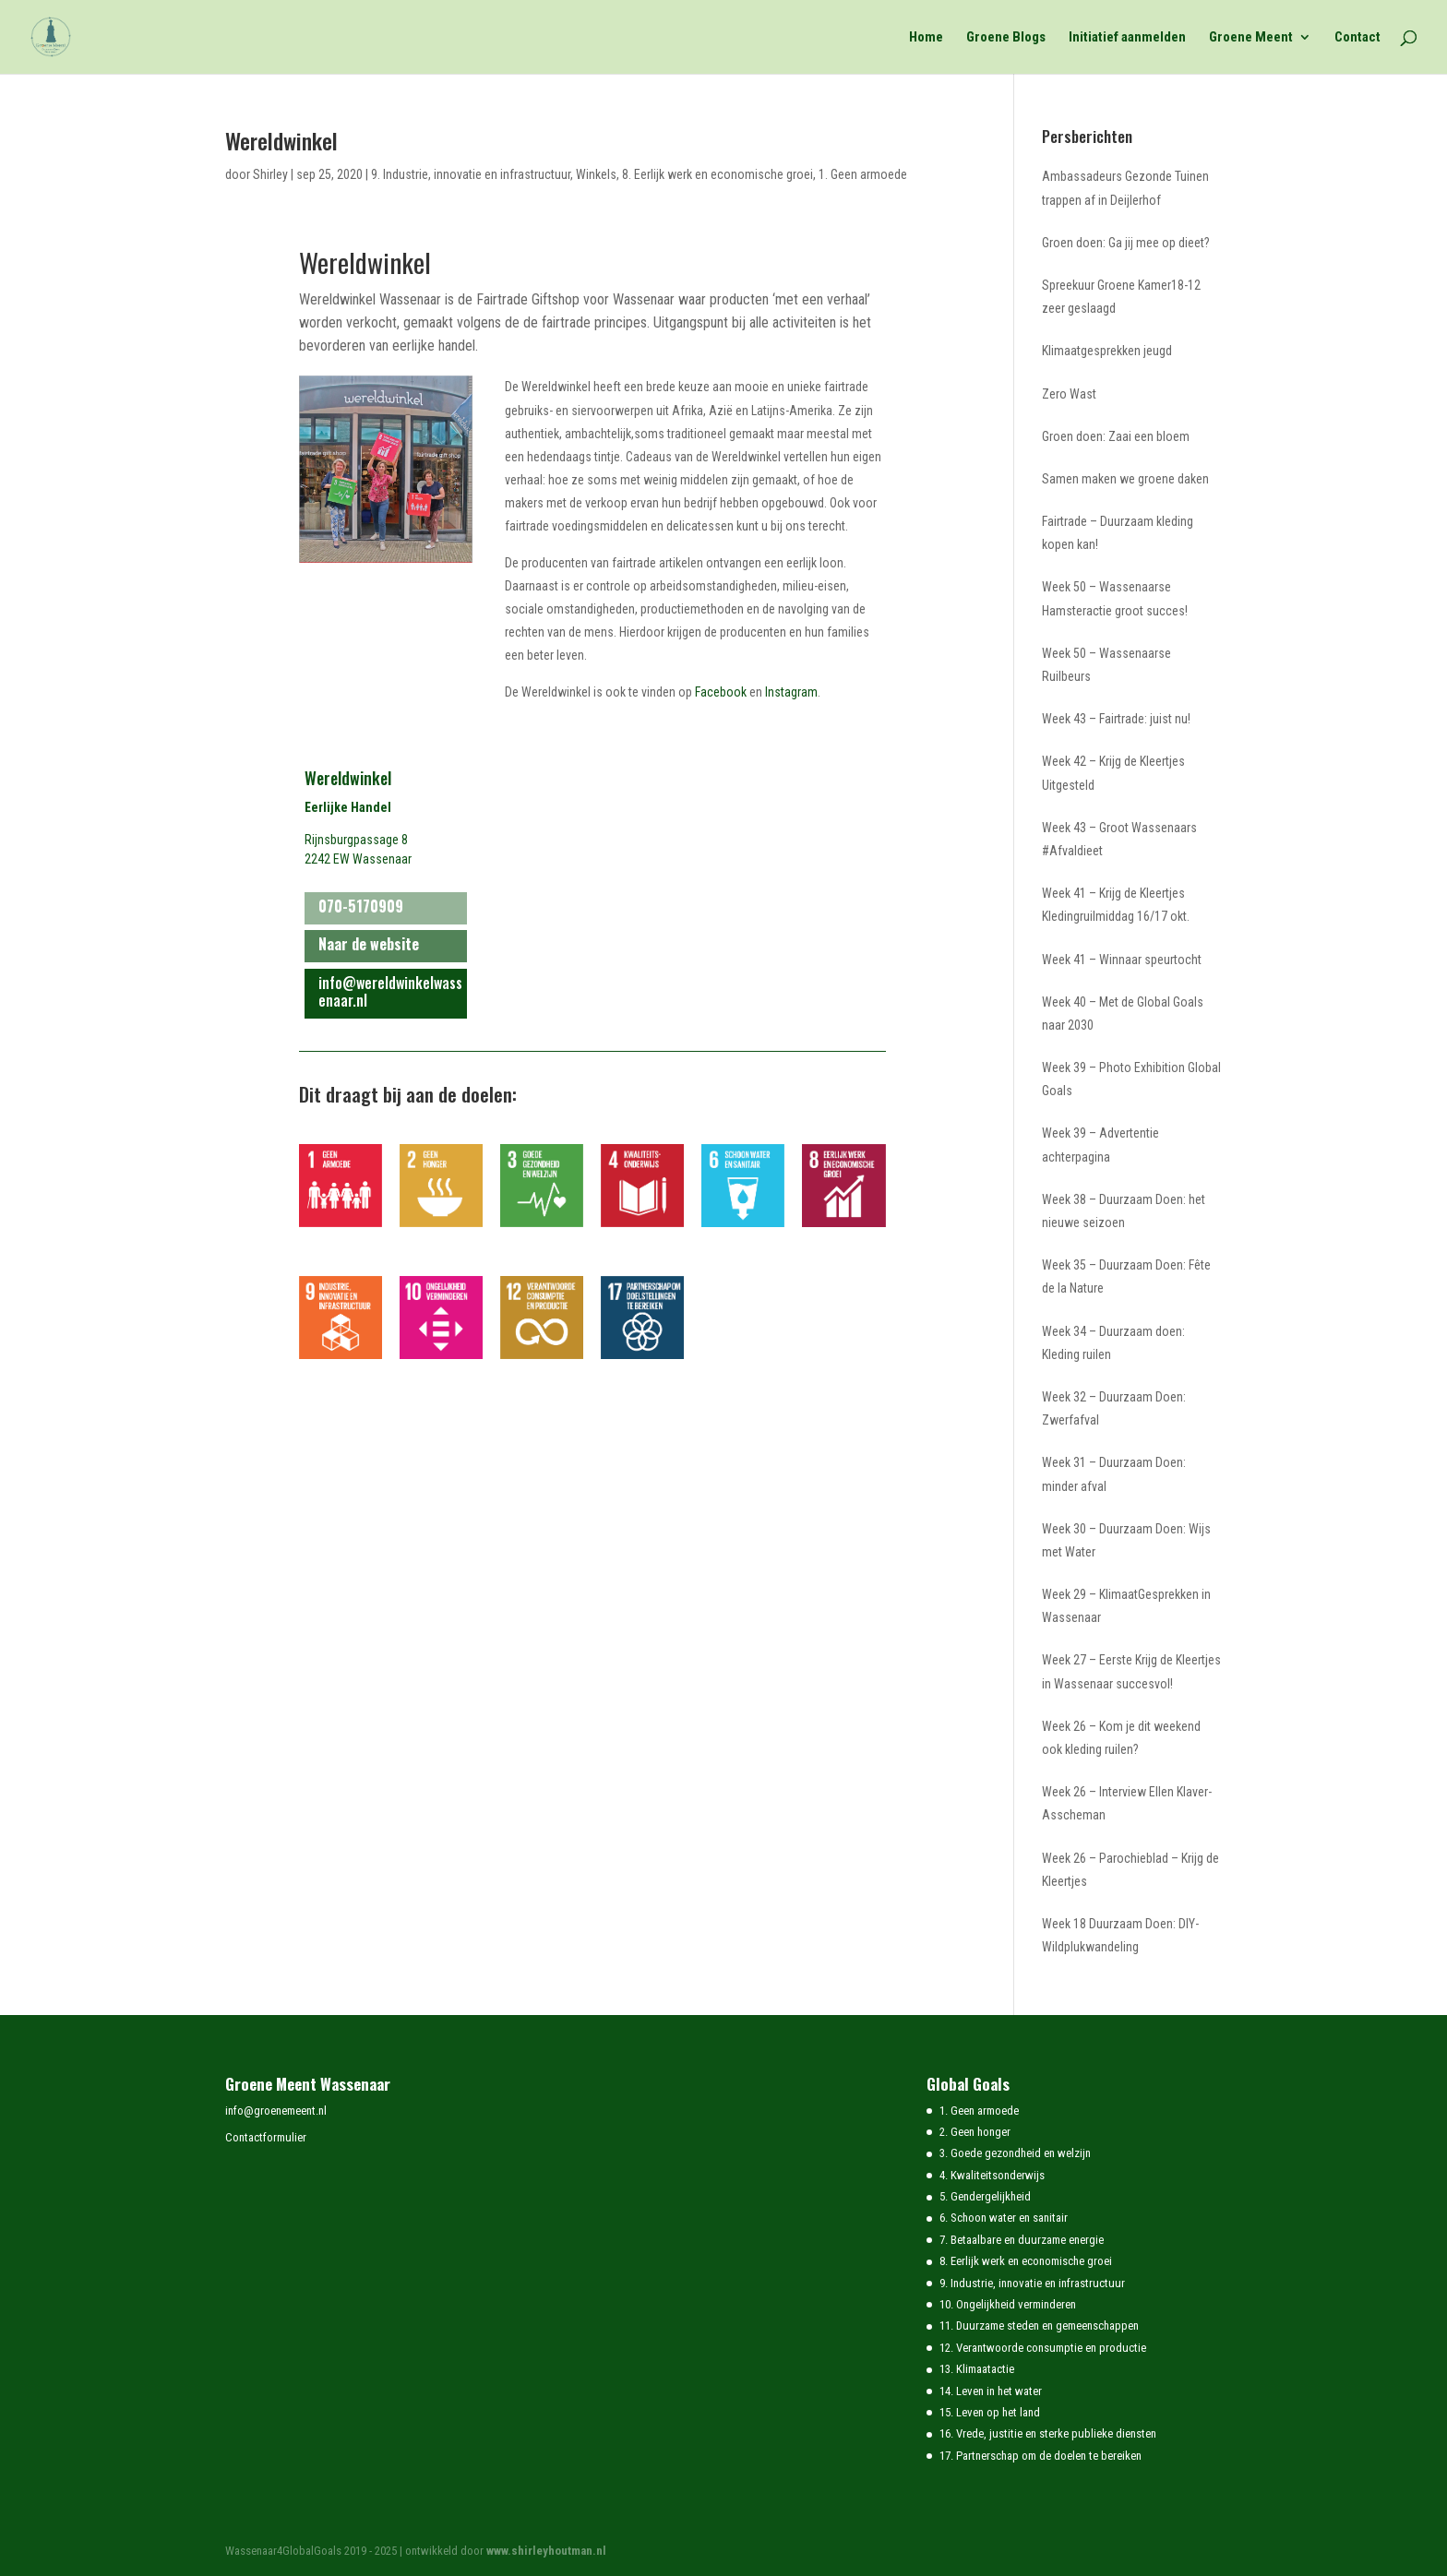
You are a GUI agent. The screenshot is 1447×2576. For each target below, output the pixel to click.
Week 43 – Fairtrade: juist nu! (1116, 718)
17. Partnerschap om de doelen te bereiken (1040, 2456)
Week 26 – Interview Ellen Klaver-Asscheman (1127, 1803)
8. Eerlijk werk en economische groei (717, 174)
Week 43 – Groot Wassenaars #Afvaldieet (1119, 839)
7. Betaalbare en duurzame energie (1021, 2240)
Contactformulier (265, 2137)
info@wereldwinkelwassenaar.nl (390, 991)
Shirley (270, 174)
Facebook (721, 692)
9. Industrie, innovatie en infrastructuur (470, 174)
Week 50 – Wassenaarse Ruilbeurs (1106, 665)
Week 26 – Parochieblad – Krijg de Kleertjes (1130, 1870)
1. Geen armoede (863, 174)
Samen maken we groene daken (1125, 478)
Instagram (791, 692)
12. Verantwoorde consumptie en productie (1042, 2348)
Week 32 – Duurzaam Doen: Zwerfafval (1114, 1408)
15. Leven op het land (989, 2412)
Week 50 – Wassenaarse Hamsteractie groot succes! (1115, 598)
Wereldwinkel (281, 140)
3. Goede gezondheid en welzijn (1015, 2153)
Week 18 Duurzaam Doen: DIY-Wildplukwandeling (1120, 1935)
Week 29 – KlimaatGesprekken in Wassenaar (1126, 1606)
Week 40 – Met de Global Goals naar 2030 (1122, 1013)
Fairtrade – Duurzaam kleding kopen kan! (1117, 533)
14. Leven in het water (990, 2391)
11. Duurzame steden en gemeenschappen (1039, 2325)
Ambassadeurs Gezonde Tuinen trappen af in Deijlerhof (1125, 188)
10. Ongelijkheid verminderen (1007, 2304)
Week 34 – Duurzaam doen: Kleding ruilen (1113, 1343)
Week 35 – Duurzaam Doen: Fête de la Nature (1126, 1276)
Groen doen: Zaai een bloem (1116, 436)
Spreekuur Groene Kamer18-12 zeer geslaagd (1121, 297)
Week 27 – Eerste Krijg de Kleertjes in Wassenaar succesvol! (1131, 1671)
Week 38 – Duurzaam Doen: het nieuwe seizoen (1123, 1211)
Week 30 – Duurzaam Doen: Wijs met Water (1126, 1540)
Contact (1357, 37)
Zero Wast (1069, 394)
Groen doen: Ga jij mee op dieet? (1126, 242)
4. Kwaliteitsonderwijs (992, 2175)
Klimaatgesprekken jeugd (1107, 350)
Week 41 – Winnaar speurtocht (1122, 959)
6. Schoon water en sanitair (1003, 2217)
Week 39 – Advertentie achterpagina (1100, 1144)
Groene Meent (1251, 37)
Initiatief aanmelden (1127, 37)
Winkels (596, 174)
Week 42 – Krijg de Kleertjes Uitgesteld (1113, 773)
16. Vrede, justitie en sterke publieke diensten (1047, 2433)
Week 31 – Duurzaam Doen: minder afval (1114, 1474)
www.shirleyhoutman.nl (546, 2551)
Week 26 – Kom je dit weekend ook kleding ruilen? (1121, 1738)
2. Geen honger (975, 2132)
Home (926, 37)
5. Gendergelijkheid (985, 2196)
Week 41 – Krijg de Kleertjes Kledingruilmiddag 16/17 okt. (1116, 905)
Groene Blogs (1006, 37)
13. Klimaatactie (976, 2369)
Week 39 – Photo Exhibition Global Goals (1131, 1079)
